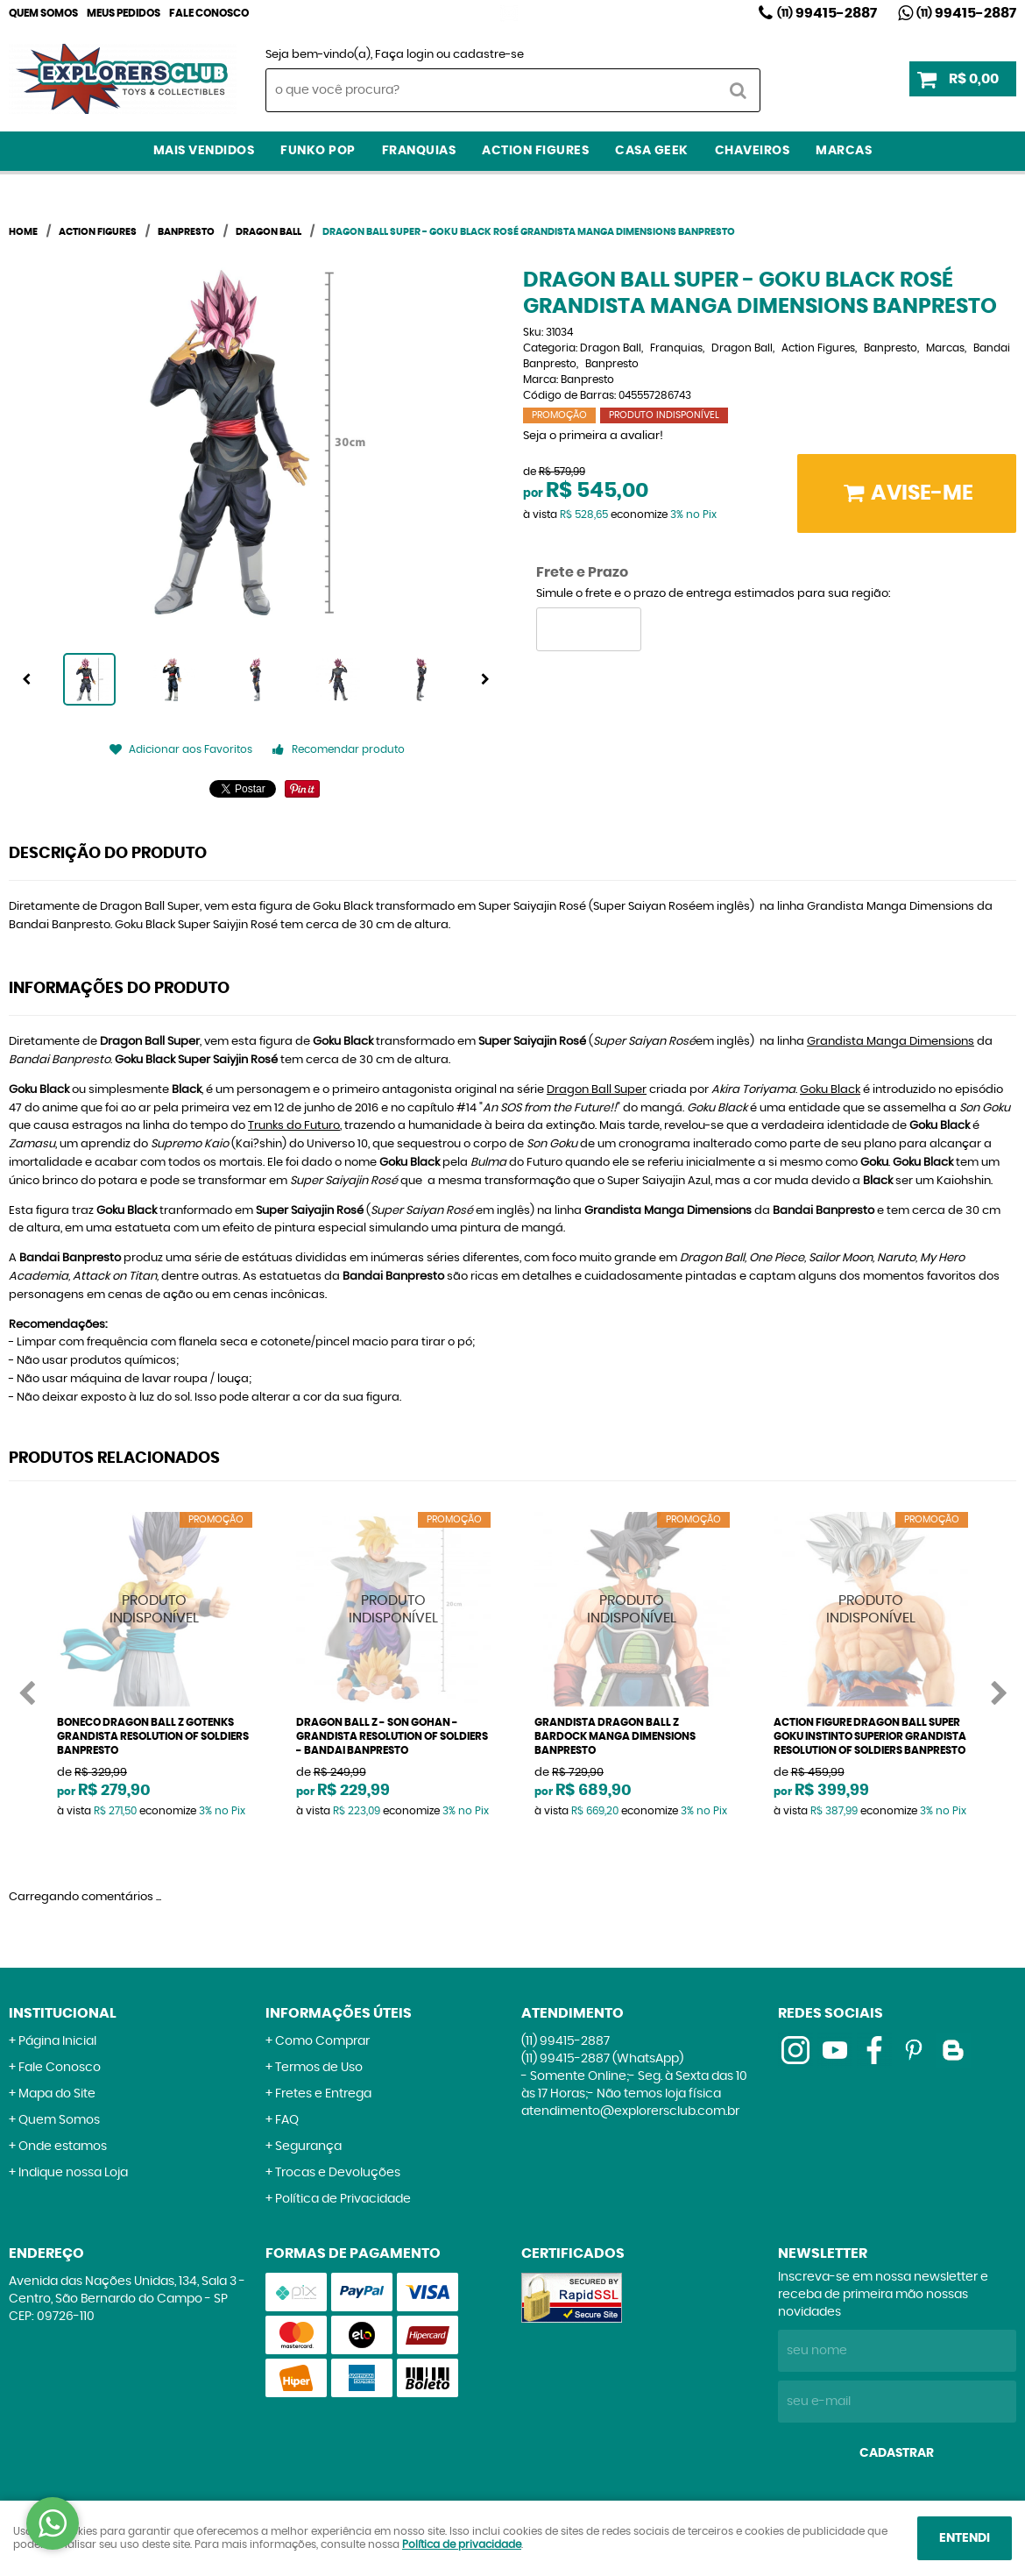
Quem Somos (43, 13)
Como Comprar (322, 2041)
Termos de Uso (319, 2068)
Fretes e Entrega (323, 2094)
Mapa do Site (56, 2094)
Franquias (419, 151)
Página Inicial (57, 2041)
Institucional (63, 2013)
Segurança (308, 2146)
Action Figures (535, 151)
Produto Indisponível (154, 1609)
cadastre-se (488, 54)
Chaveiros (752, 151)
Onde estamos (62, 2146)
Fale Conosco (209, 13)
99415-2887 (827, 13)
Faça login (404, 54)
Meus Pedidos (123, 13)
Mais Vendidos (204, 151)
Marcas (844, 151)
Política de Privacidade (343, 2199)
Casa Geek (652, 151)
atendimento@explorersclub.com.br (630, 2111)
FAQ (287, 2120)
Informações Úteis (338, 2013)
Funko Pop (318, 151)
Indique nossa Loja (73, 2173)
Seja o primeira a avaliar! (593, 436)
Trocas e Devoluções (337, 2173)
